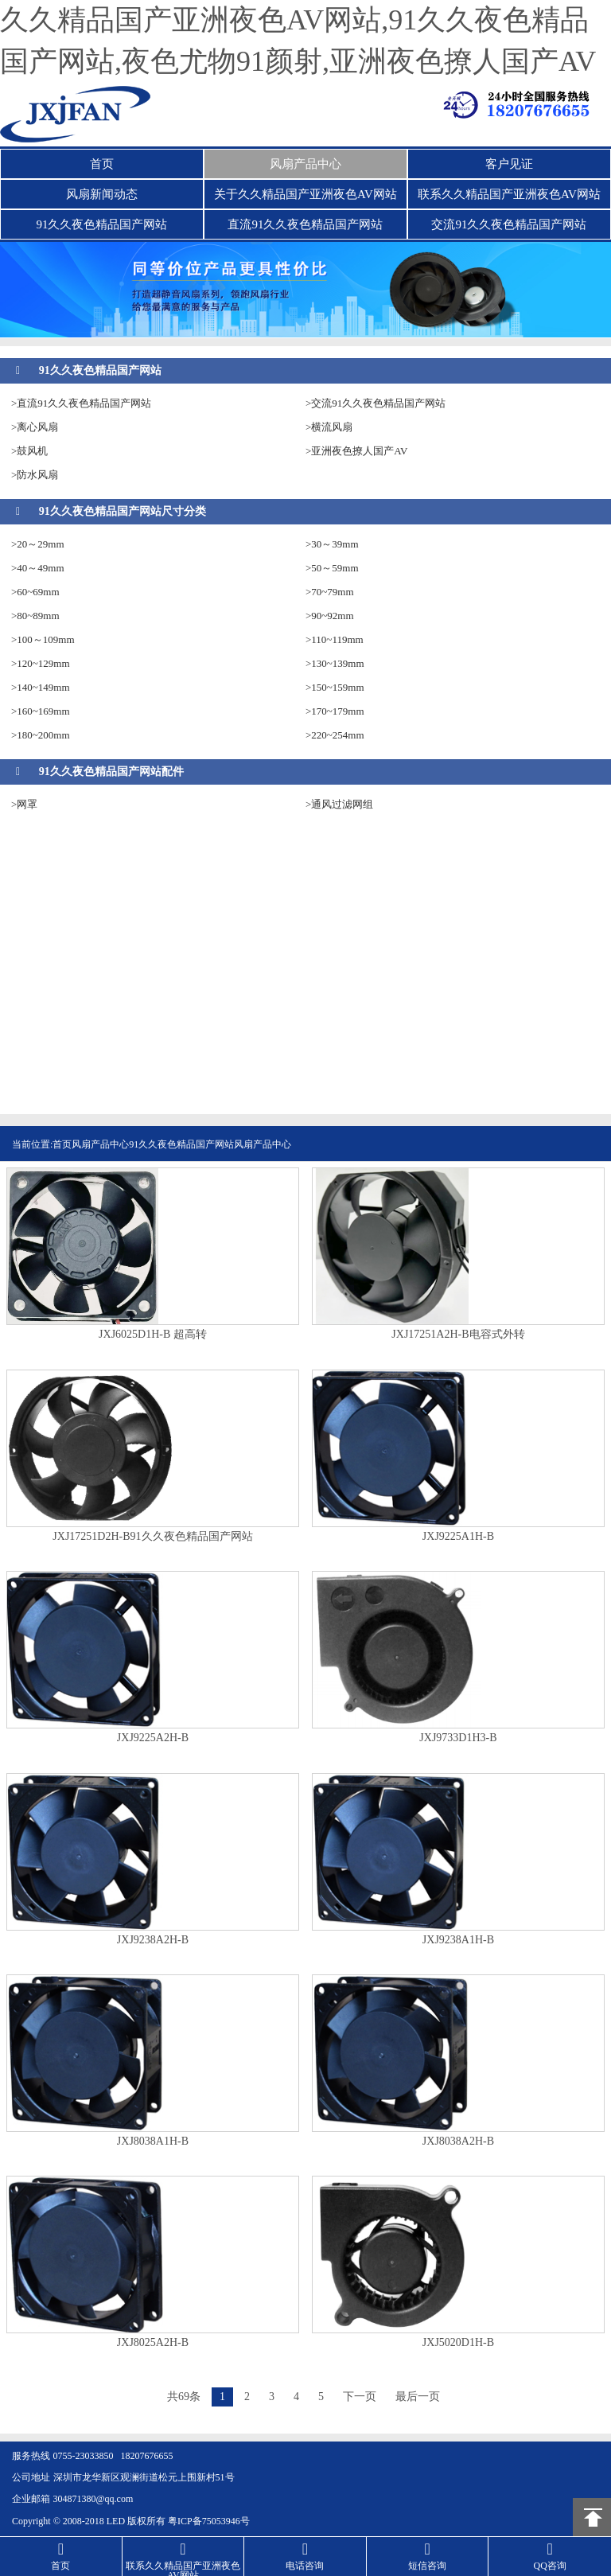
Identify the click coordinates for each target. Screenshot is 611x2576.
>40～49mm (37, 568)
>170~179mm (335, 711)
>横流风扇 (329, 427)
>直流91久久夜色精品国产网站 (81, 403)
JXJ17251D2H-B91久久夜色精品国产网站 (152, 1536)
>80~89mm (35, 616)
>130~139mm (335, 663)
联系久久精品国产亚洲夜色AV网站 (509, 194)
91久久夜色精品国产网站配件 (111, 771)
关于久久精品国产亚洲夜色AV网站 (305, 194)
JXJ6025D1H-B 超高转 (153, 1334)
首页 (102, 164)
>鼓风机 (29, 451)
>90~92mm (330, 616)
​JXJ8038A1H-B (153, 2141)
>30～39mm (332, 544)
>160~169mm (40, 711)
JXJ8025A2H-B (153, 2342)
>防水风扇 (34, 475)
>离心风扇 (34, 427)
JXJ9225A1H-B (458, 1536)
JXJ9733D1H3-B (457, 1738)
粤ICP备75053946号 (209, 2521)
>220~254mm (335, 735)
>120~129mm (40, 663)
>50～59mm (332, 568)
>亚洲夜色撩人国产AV (356, 451)
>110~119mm (335, 639)
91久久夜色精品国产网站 (101, 224)
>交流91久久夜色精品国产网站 (376, 403)
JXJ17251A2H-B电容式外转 (457, 1334)
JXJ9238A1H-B (458, 1940)
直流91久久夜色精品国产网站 (305, 224)
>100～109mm (43, 639)
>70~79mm (330, 592)
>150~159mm (335, 687)
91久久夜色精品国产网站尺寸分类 (122, 511)
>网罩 (24, 804)
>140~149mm (40, 687)
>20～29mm (37, 544)
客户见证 (509, 164)
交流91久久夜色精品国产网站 (508, 224)
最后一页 (417, 2397)
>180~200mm (40, 735)
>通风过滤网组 (339, 804)
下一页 (359, 2397)
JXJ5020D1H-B (458, 2342)
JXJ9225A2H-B (153, 1738)
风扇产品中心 (305, 164)
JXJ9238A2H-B (153, 1940)
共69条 (183, 2397)
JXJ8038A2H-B (458, 2141)
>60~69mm (35, 592)
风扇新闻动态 (102, 194)
